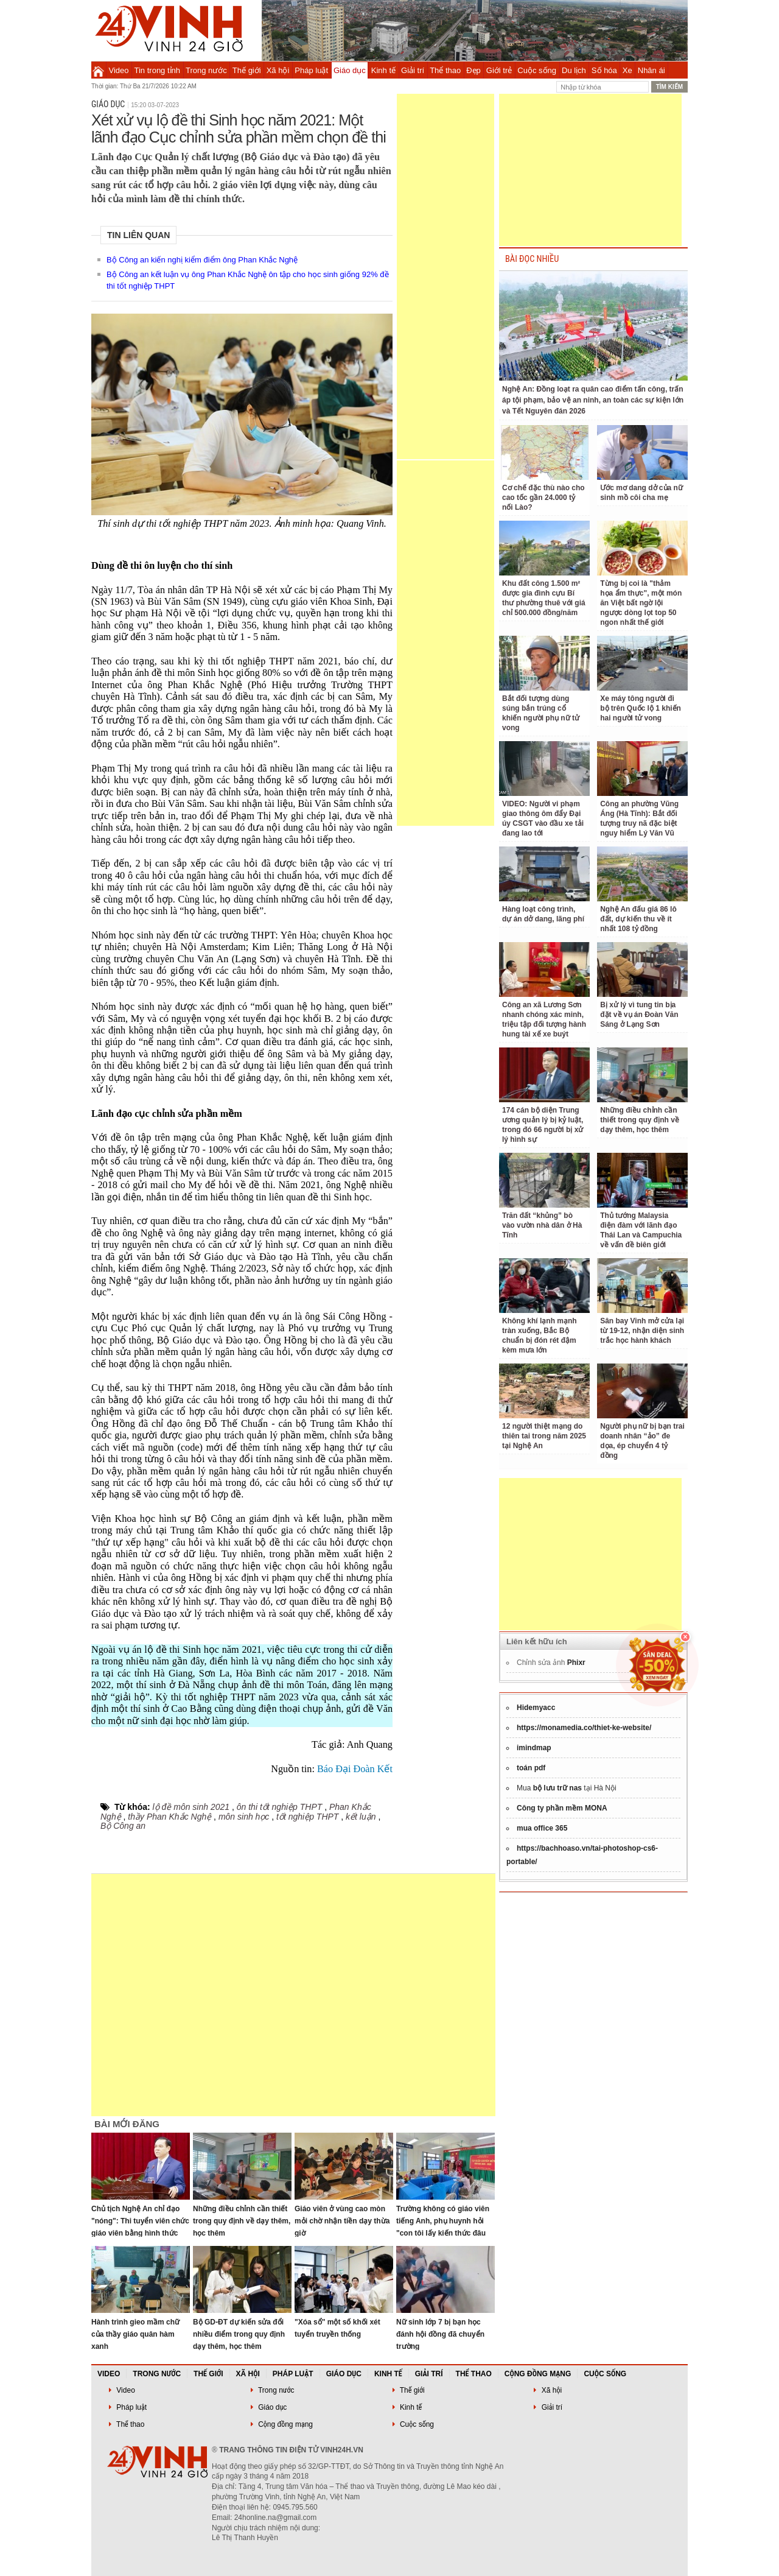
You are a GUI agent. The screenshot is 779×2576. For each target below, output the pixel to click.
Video (119, 70)
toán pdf (531, 1768)
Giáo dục (350, 70)
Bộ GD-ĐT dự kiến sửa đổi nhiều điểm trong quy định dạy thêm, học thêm (239, 2334)
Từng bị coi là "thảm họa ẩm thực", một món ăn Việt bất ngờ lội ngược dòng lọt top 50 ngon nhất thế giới (641, 603)
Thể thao (445, 70)
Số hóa (604, 70)
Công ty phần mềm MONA (562, 1808)
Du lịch (574, 70)
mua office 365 (542, 1828)
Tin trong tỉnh (157, 70)
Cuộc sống (536, 70)
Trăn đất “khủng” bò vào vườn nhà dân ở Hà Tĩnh (542, 1225)
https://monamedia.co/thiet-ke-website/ (584, 1727)
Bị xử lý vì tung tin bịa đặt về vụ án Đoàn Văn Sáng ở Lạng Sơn (639, 1015)
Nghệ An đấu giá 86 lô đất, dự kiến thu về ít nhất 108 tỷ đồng (638, 919)
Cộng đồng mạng (538, 2374)
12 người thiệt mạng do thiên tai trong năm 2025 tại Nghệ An (544, 1436)
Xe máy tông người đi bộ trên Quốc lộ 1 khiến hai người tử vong (640, 708)
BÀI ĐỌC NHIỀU (532, 259)
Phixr (576, 1662)
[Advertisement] (445, 276)
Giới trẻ (499, 70)
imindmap (534, 1748)
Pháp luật (311, 70)
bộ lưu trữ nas (557, 1788)
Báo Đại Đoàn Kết (355, 1769)
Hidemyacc (536, 1707)
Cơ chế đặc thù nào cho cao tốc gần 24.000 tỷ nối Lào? (543, 498)
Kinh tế (383, 70)
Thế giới (246, 70)
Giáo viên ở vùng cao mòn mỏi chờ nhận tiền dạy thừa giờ (342, 2221)
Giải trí (412, 70)
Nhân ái (651, 70)
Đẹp (473, 70)
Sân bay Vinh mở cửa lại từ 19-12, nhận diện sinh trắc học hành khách (642, 1331)
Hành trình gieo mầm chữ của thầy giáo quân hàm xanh (135, 2334)
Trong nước (206, 70)
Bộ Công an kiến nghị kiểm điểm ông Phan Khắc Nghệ (202, 259)
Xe (627, 70)
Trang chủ (98, 70)
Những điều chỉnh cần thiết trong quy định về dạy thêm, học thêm (241, 2221)
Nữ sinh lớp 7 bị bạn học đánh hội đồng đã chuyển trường (440, 2334)
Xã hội (278, 70)
